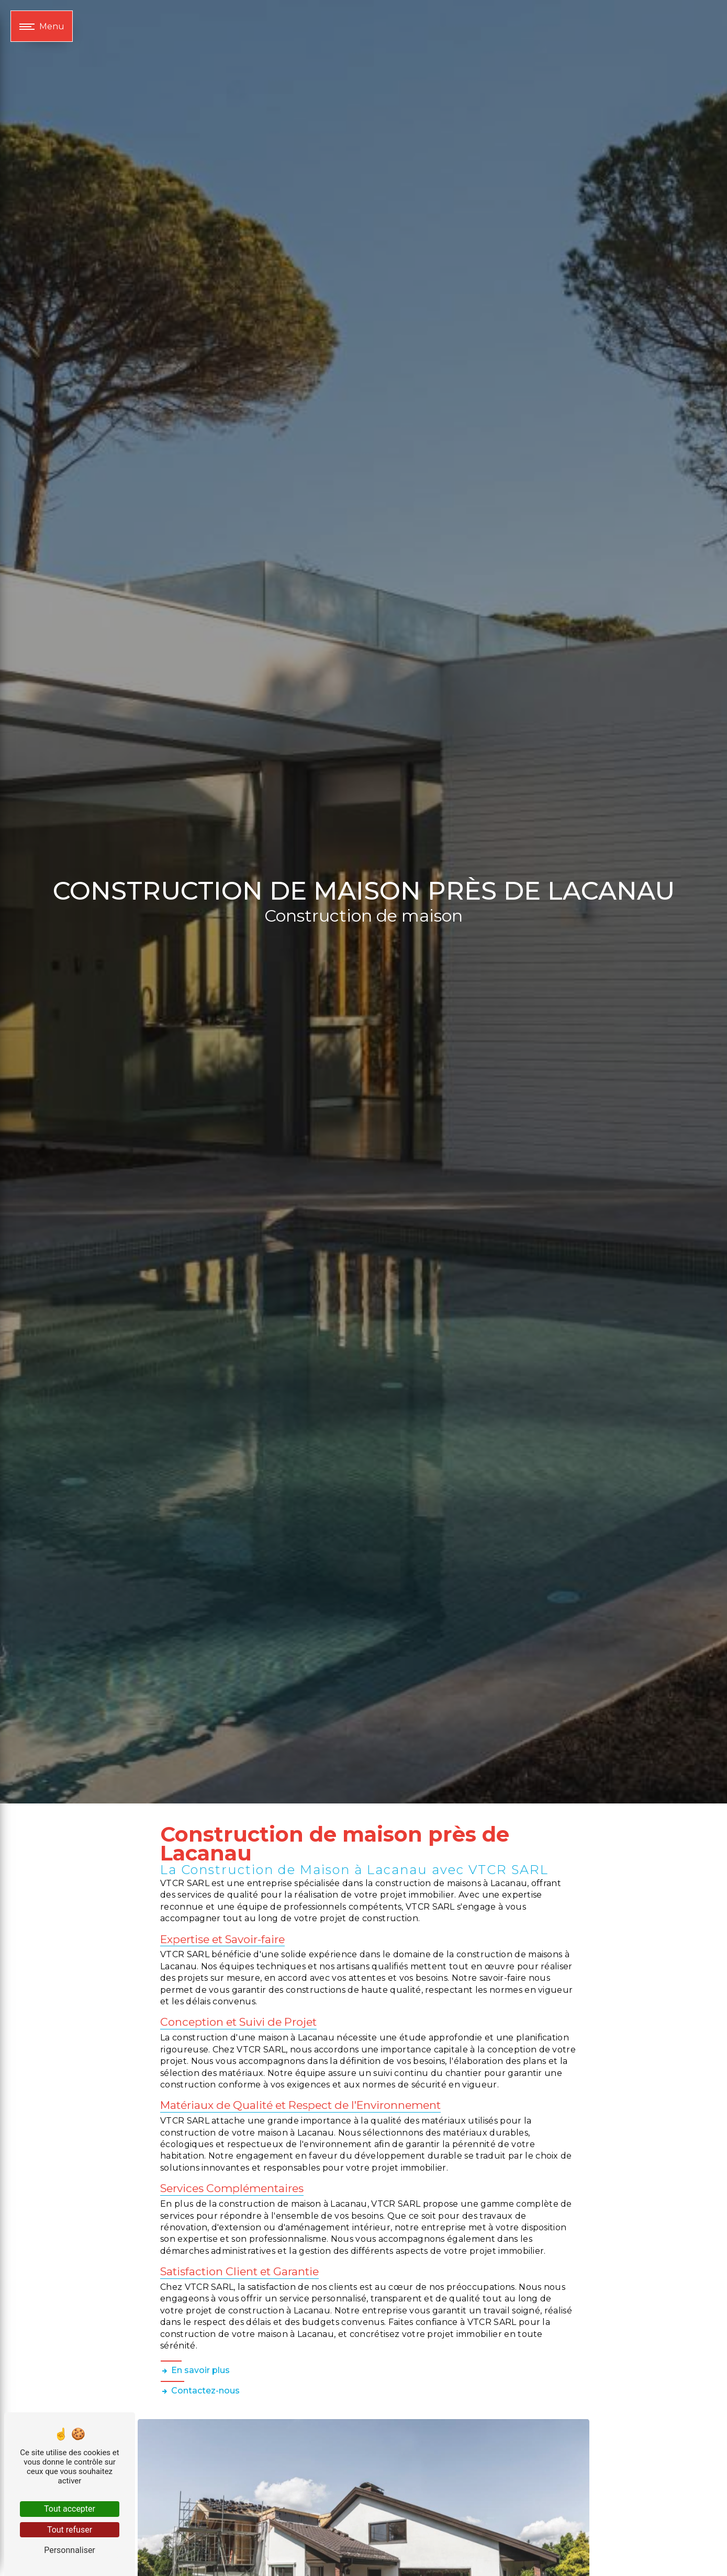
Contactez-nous (200, 2391)
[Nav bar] (41, 26)
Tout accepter (69, 2509)
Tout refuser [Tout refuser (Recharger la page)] (69, 2530)
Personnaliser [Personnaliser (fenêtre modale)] (69, 2550)
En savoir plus (195, 2370)
